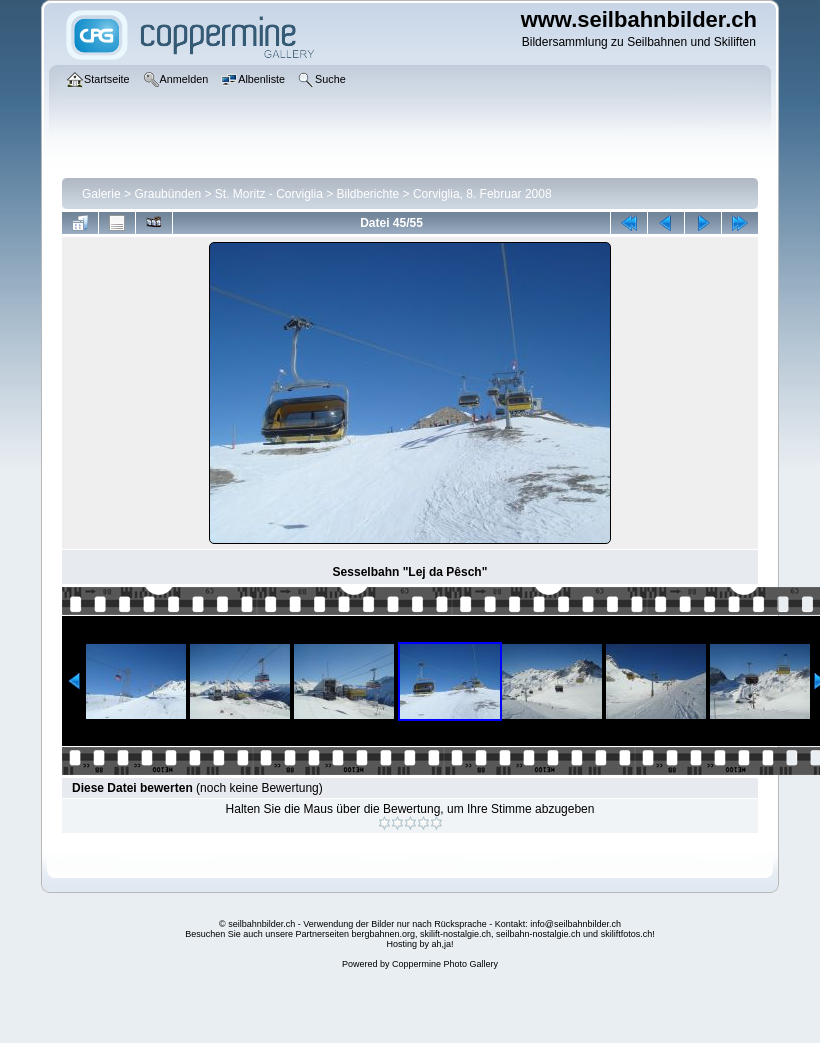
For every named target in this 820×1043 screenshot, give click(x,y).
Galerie (101, 194)
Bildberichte (368, 194)
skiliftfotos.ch (627, 934)
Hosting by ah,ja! (419, 944)
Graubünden (167, 194)
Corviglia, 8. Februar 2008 (482, 194)
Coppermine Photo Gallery (445, 964)
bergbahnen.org (383, 934)
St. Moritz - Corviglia (269, 194)
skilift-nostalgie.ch (455, 934)
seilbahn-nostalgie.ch (538, 934)
